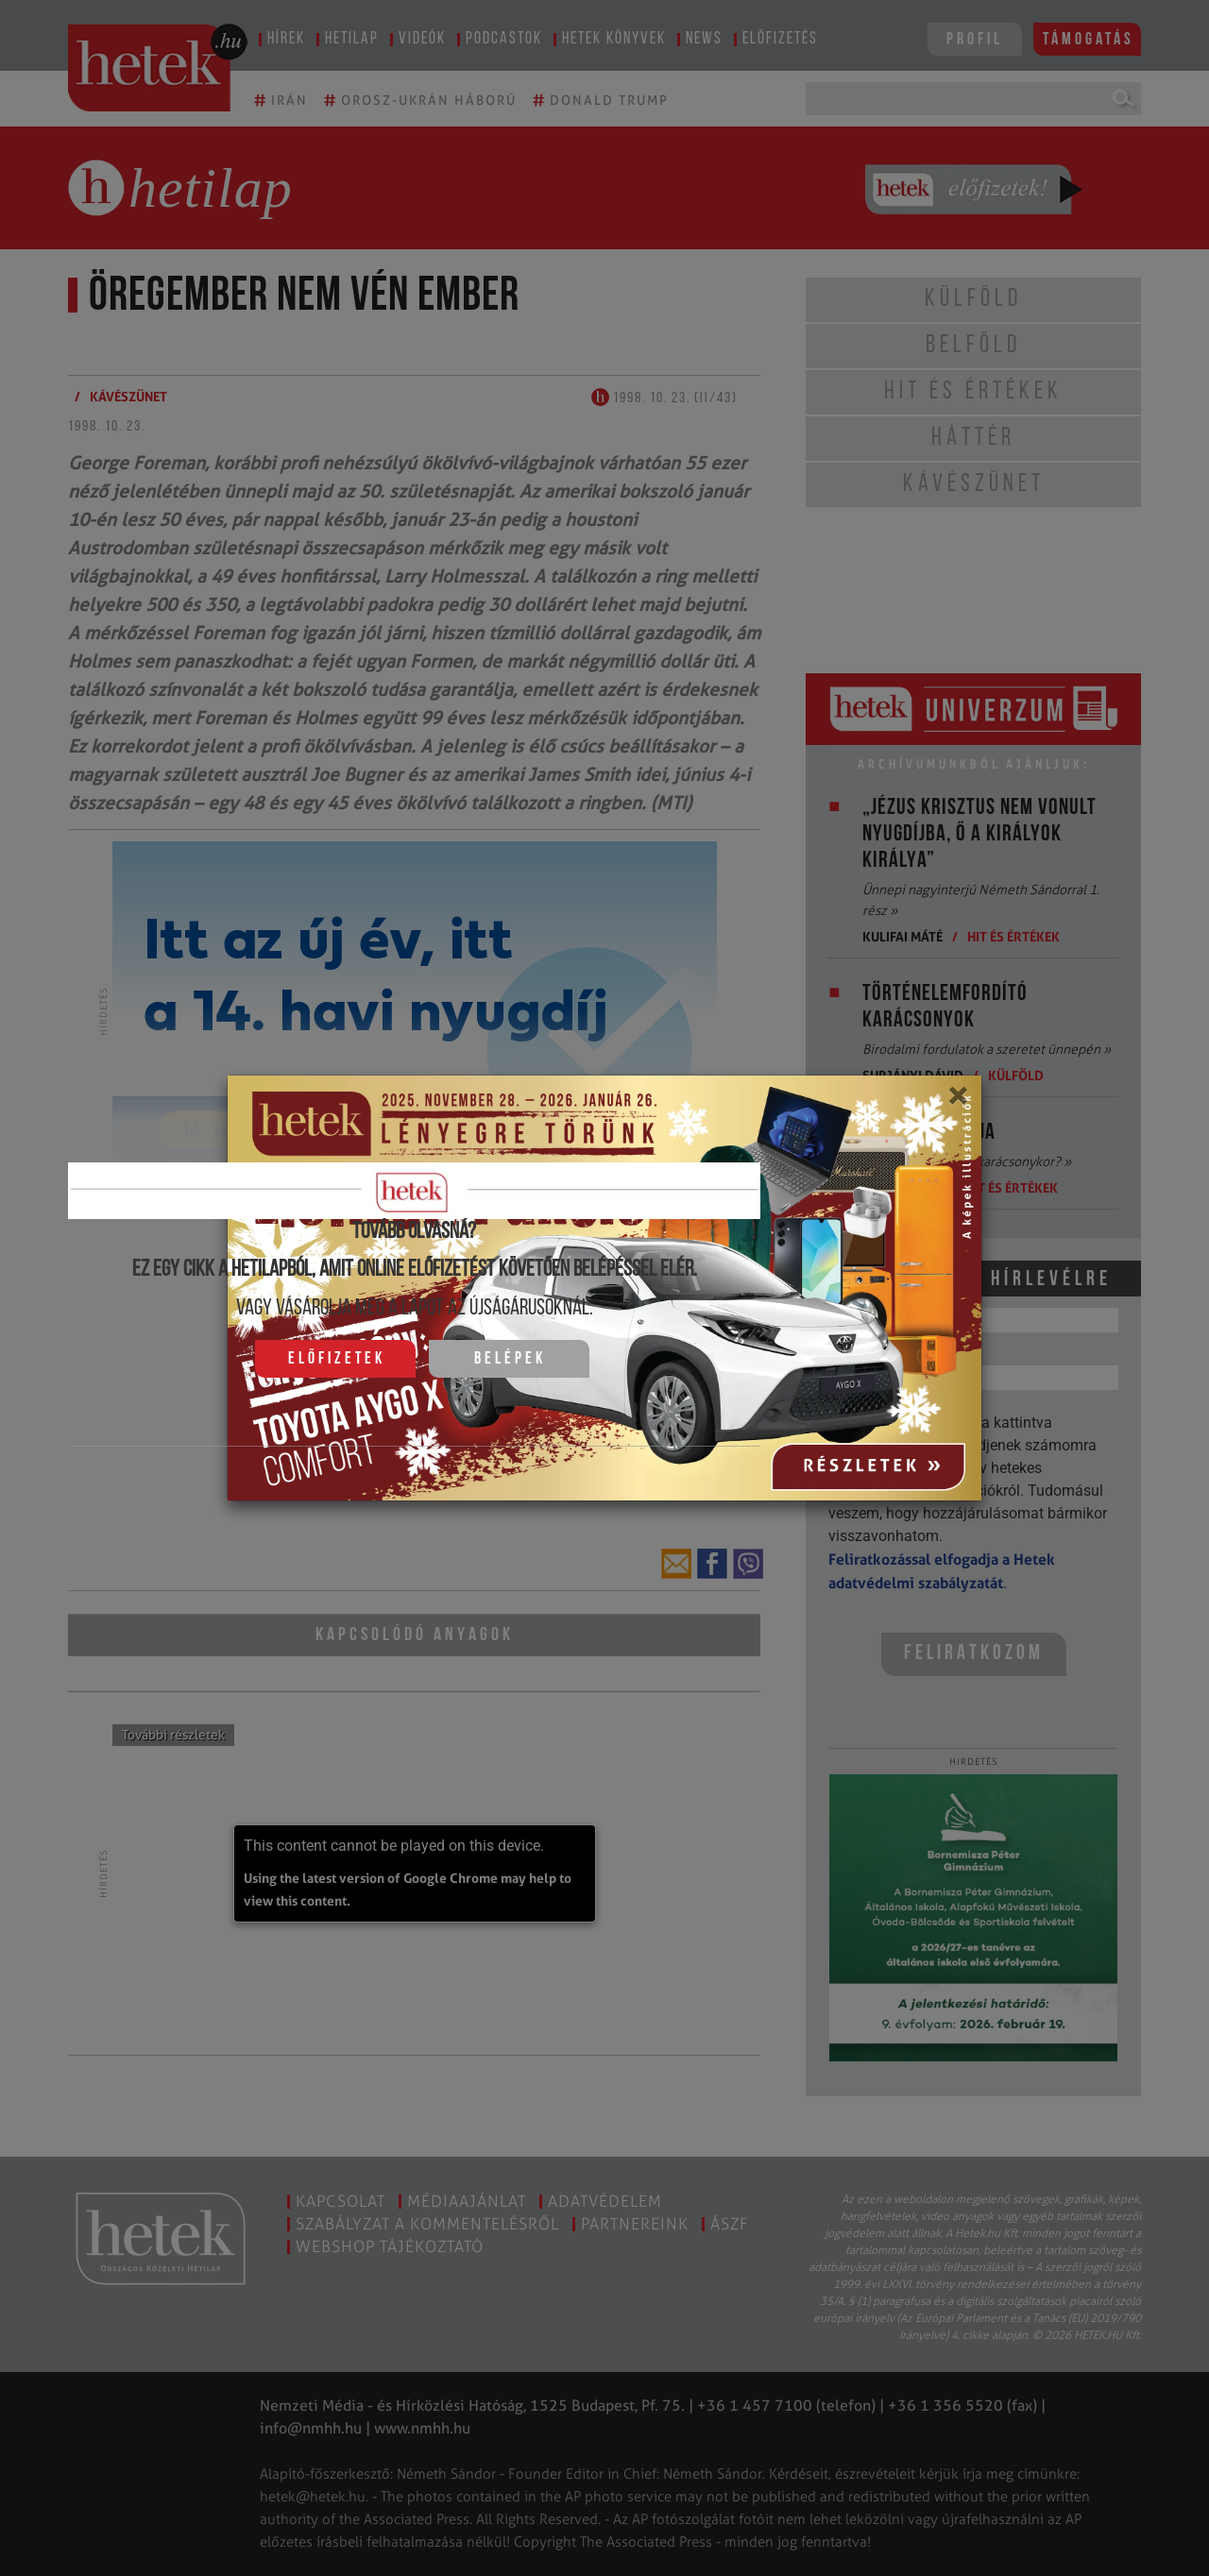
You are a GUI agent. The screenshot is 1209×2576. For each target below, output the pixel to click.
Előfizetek (336, 1359)
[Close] (957, 1102)
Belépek (510, 1359)
